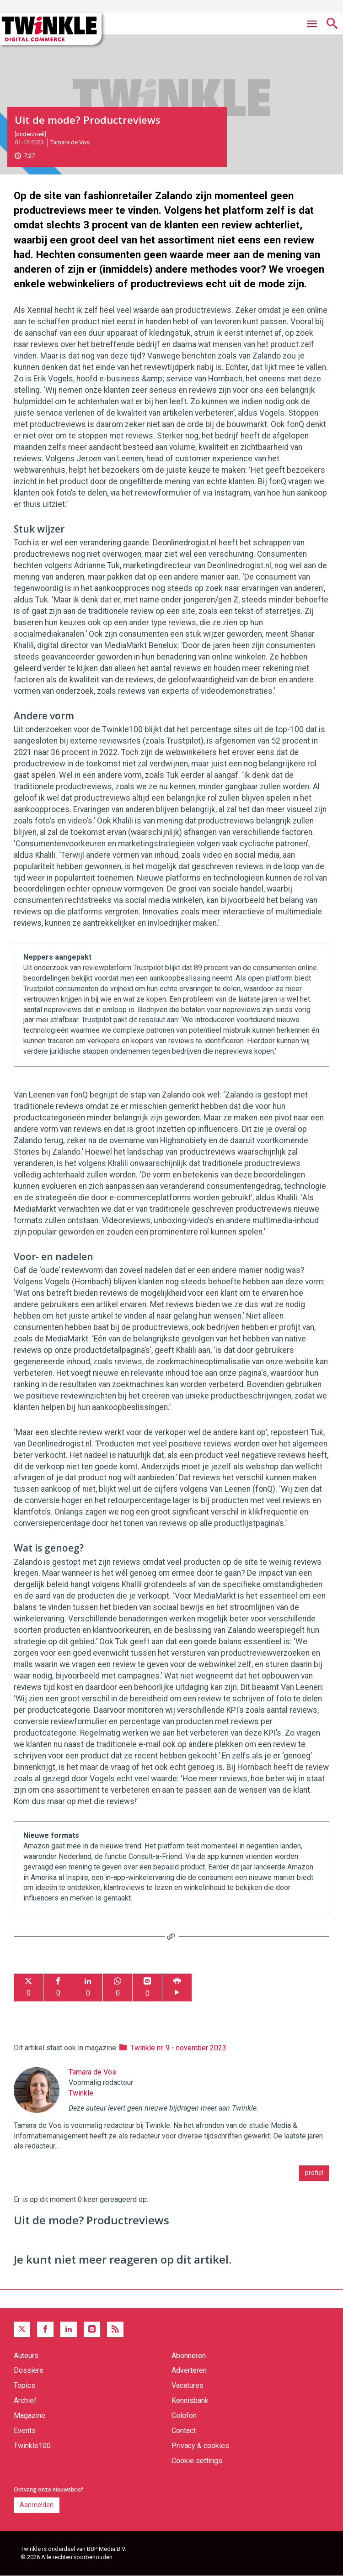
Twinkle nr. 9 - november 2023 (178, 2047)
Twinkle (81, 2093)
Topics (24, 2385)
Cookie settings (197, 2460)
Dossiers (28, 2370)
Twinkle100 (32, 2445)
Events (25, 2430)
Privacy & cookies (200, 2445)
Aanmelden (37, 2504)
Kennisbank (190, 2400)
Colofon (184, 2415)
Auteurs (26, 2355)
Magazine (29, 2415)
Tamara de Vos (70, 142)
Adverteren (189, 2370)
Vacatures (188, 2385)
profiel (314, 2172)
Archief (25, 2400)
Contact (184, 2430)
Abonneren (189, 2355)
